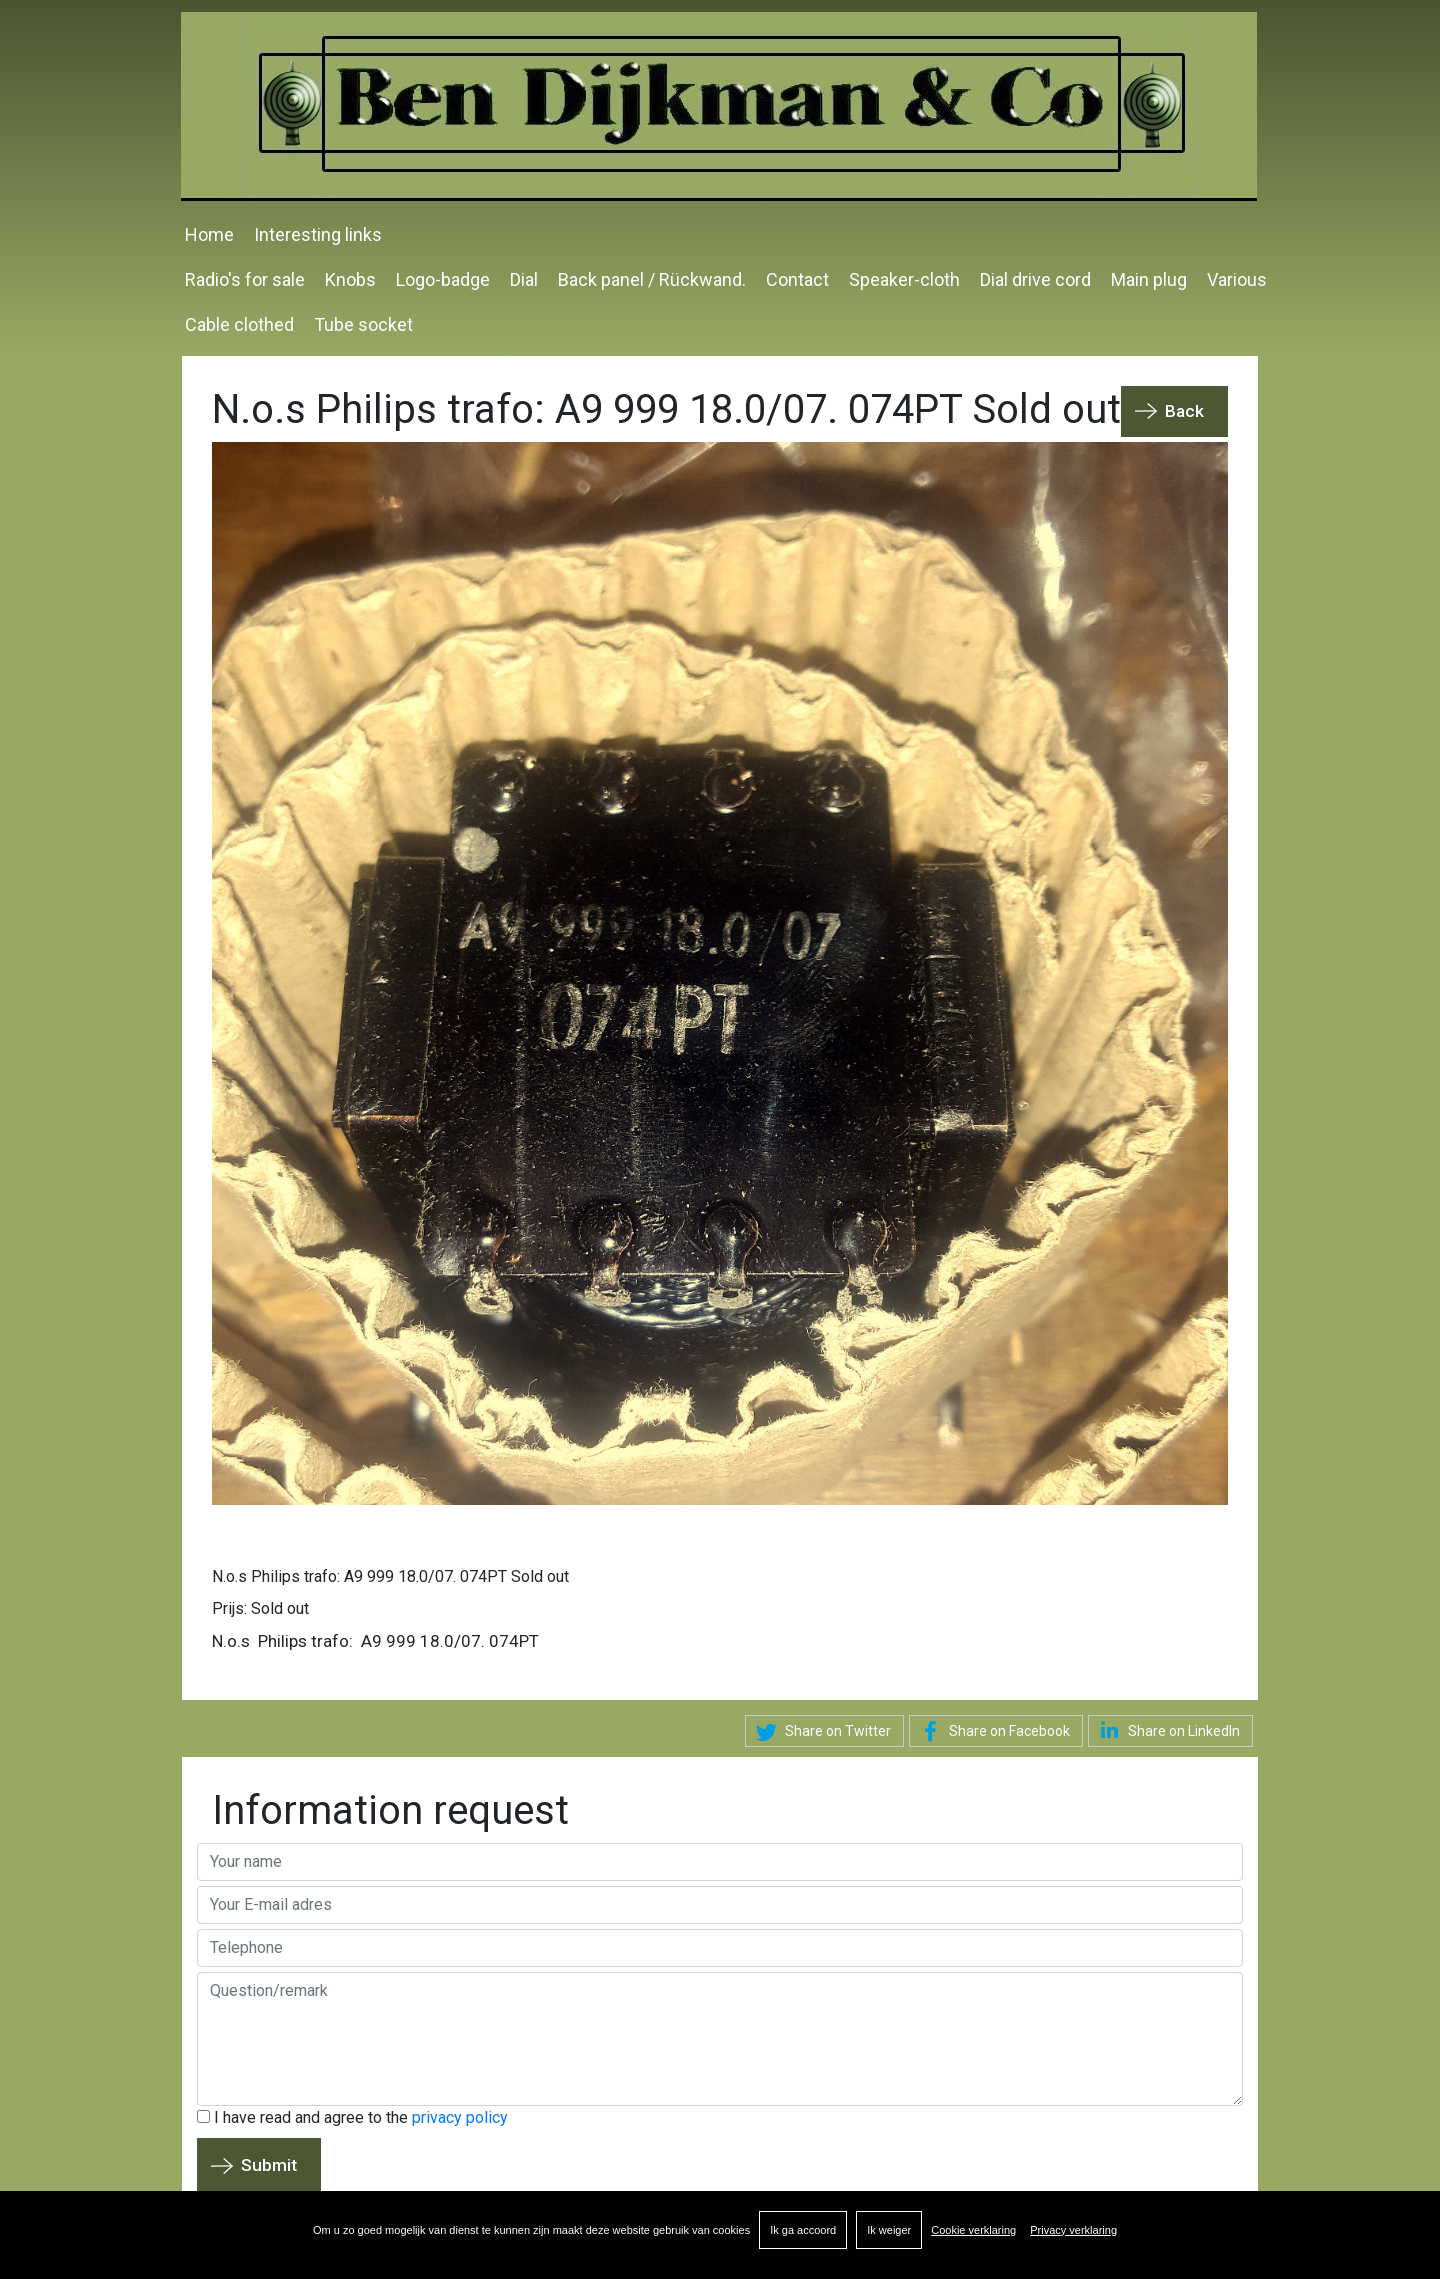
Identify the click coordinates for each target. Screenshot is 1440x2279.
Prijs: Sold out (260, 1608)
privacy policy (460, 2117)
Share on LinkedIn (1166, 1730)
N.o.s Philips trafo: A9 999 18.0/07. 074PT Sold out (390, 1576)
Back (1184, 411)
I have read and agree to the (352, 2117)
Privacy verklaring (1073, 2230)
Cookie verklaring (973, 2230)
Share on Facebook (992, 1732)
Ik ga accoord (803, 2230)
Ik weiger (889, 2230)
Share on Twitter (820, 1732)
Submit (269, 2165)
